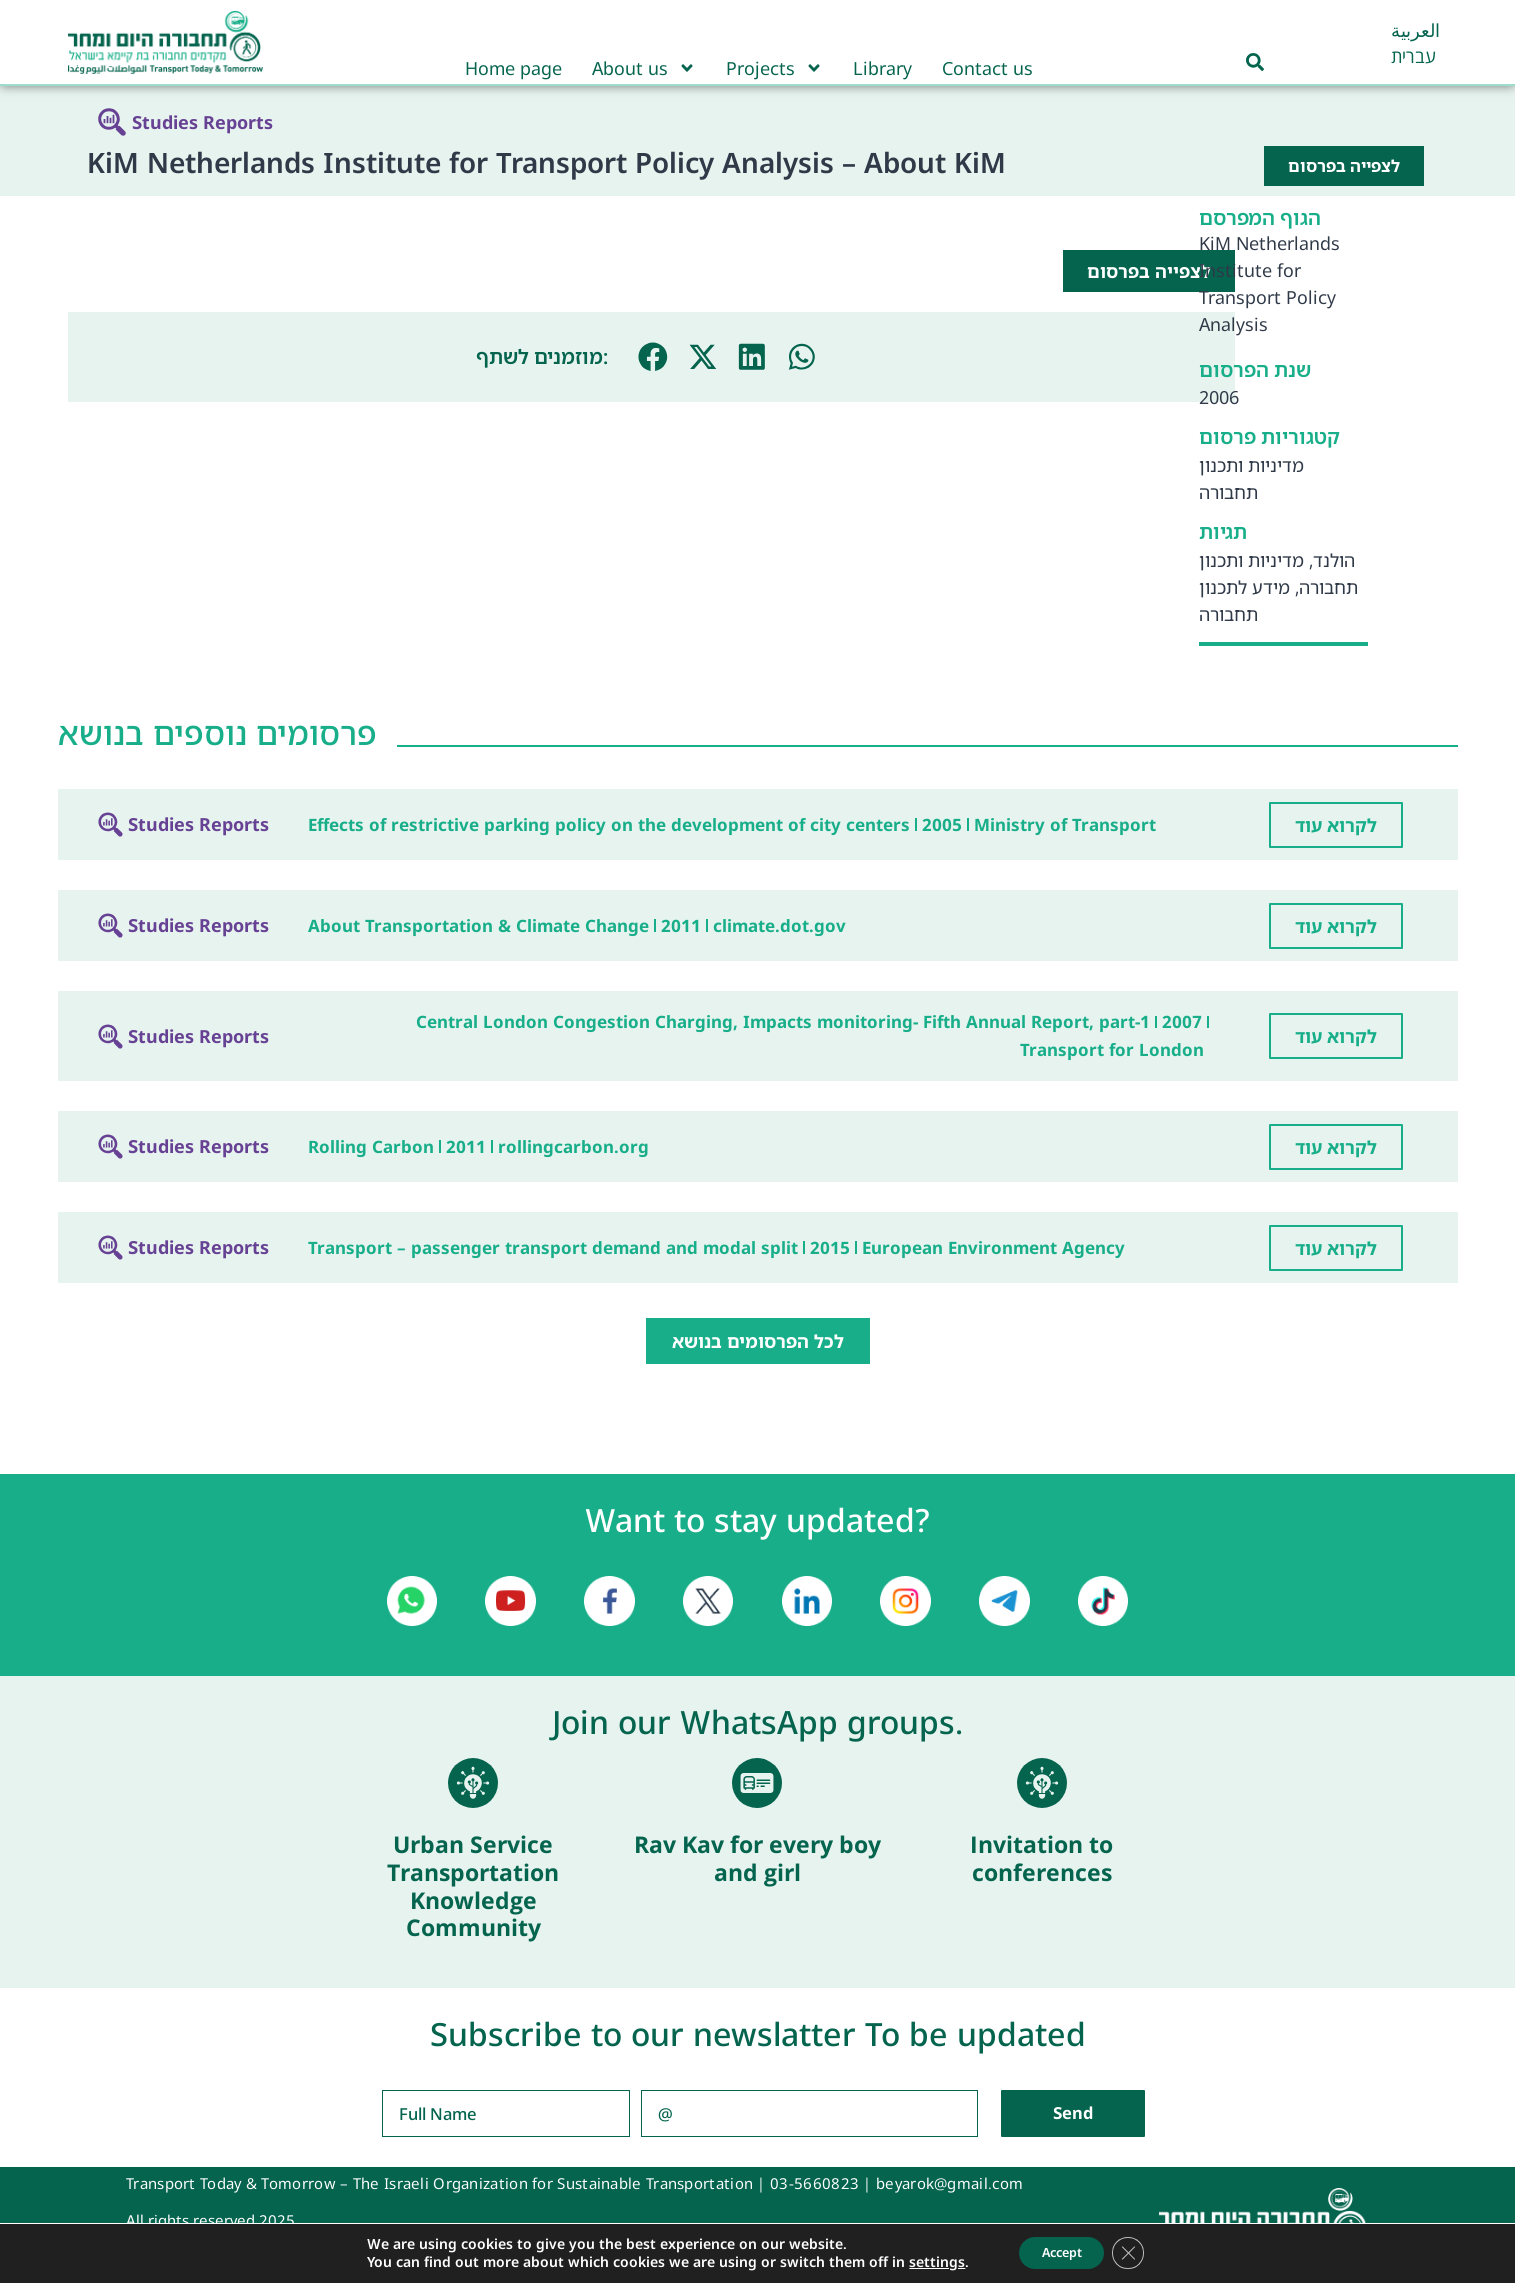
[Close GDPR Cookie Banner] (1138, 2252)
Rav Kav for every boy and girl (757, 1858)
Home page (513, 68)
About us (644, 68)
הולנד (1334, 560)
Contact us (987, 68)
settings (925, 2261)
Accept (1059, 2251)
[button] (653, 357)
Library (882, 68)
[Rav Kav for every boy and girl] (757, 1783)
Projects (774, 68)
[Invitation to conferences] (1042, 1783)
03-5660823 (814, 2183)
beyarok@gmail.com (949, 2183)
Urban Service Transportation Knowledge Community (473, 1885)
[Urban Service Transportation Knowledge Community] (473, 1783)
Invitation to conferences (1041, 1858)
